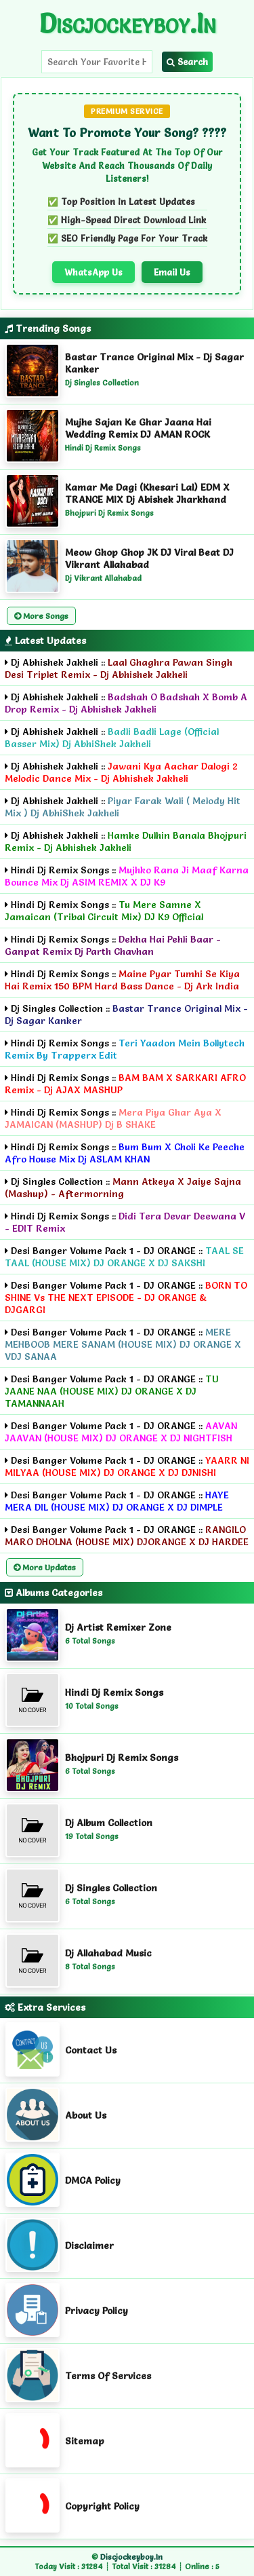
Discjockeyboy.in (127, 23)
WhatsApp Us (93, 272)
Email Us (172, 272)
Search (187, 61)
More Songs (41, 616)
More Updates (45, 1567)
